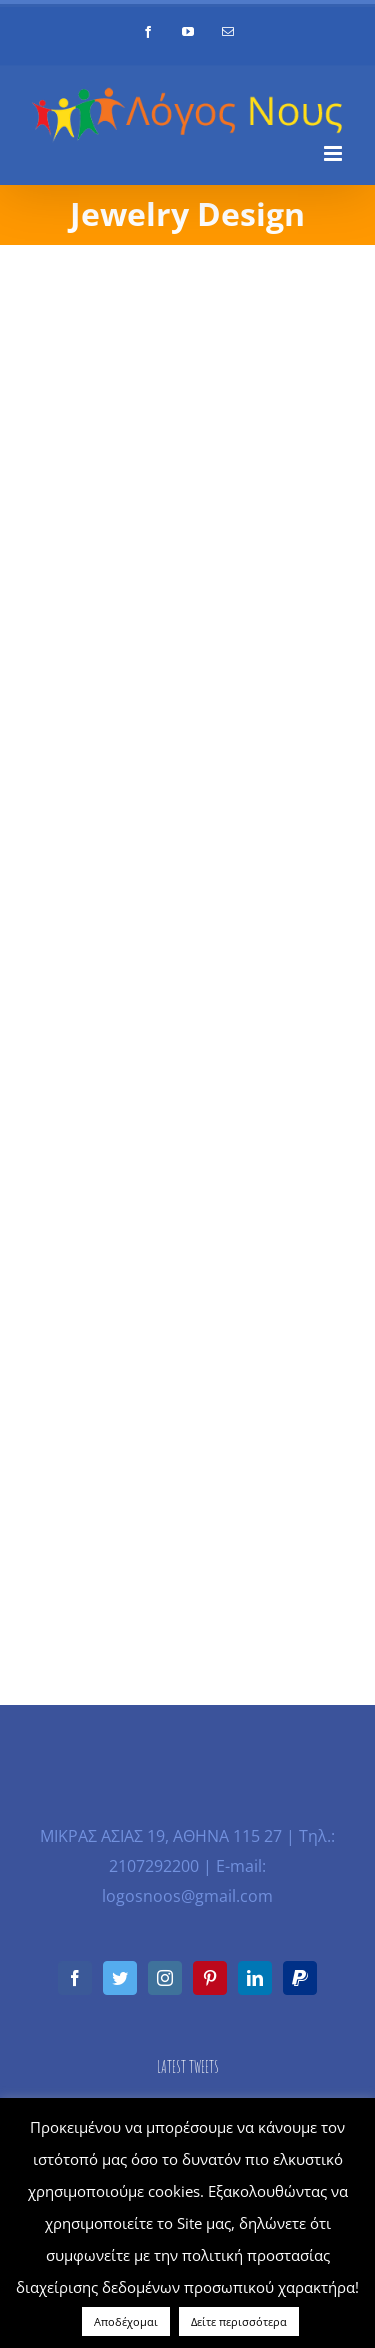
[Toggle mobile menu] (334, 153)
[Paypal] (300, 1978)
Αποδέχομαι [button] (126, 2321)
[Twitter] (120, 1978)
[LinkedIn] (255, 1978)
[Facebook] (75, 1978)
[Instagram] (165, 1978)
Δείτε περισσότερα (239, 2321)
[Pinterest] (210, 1978)
